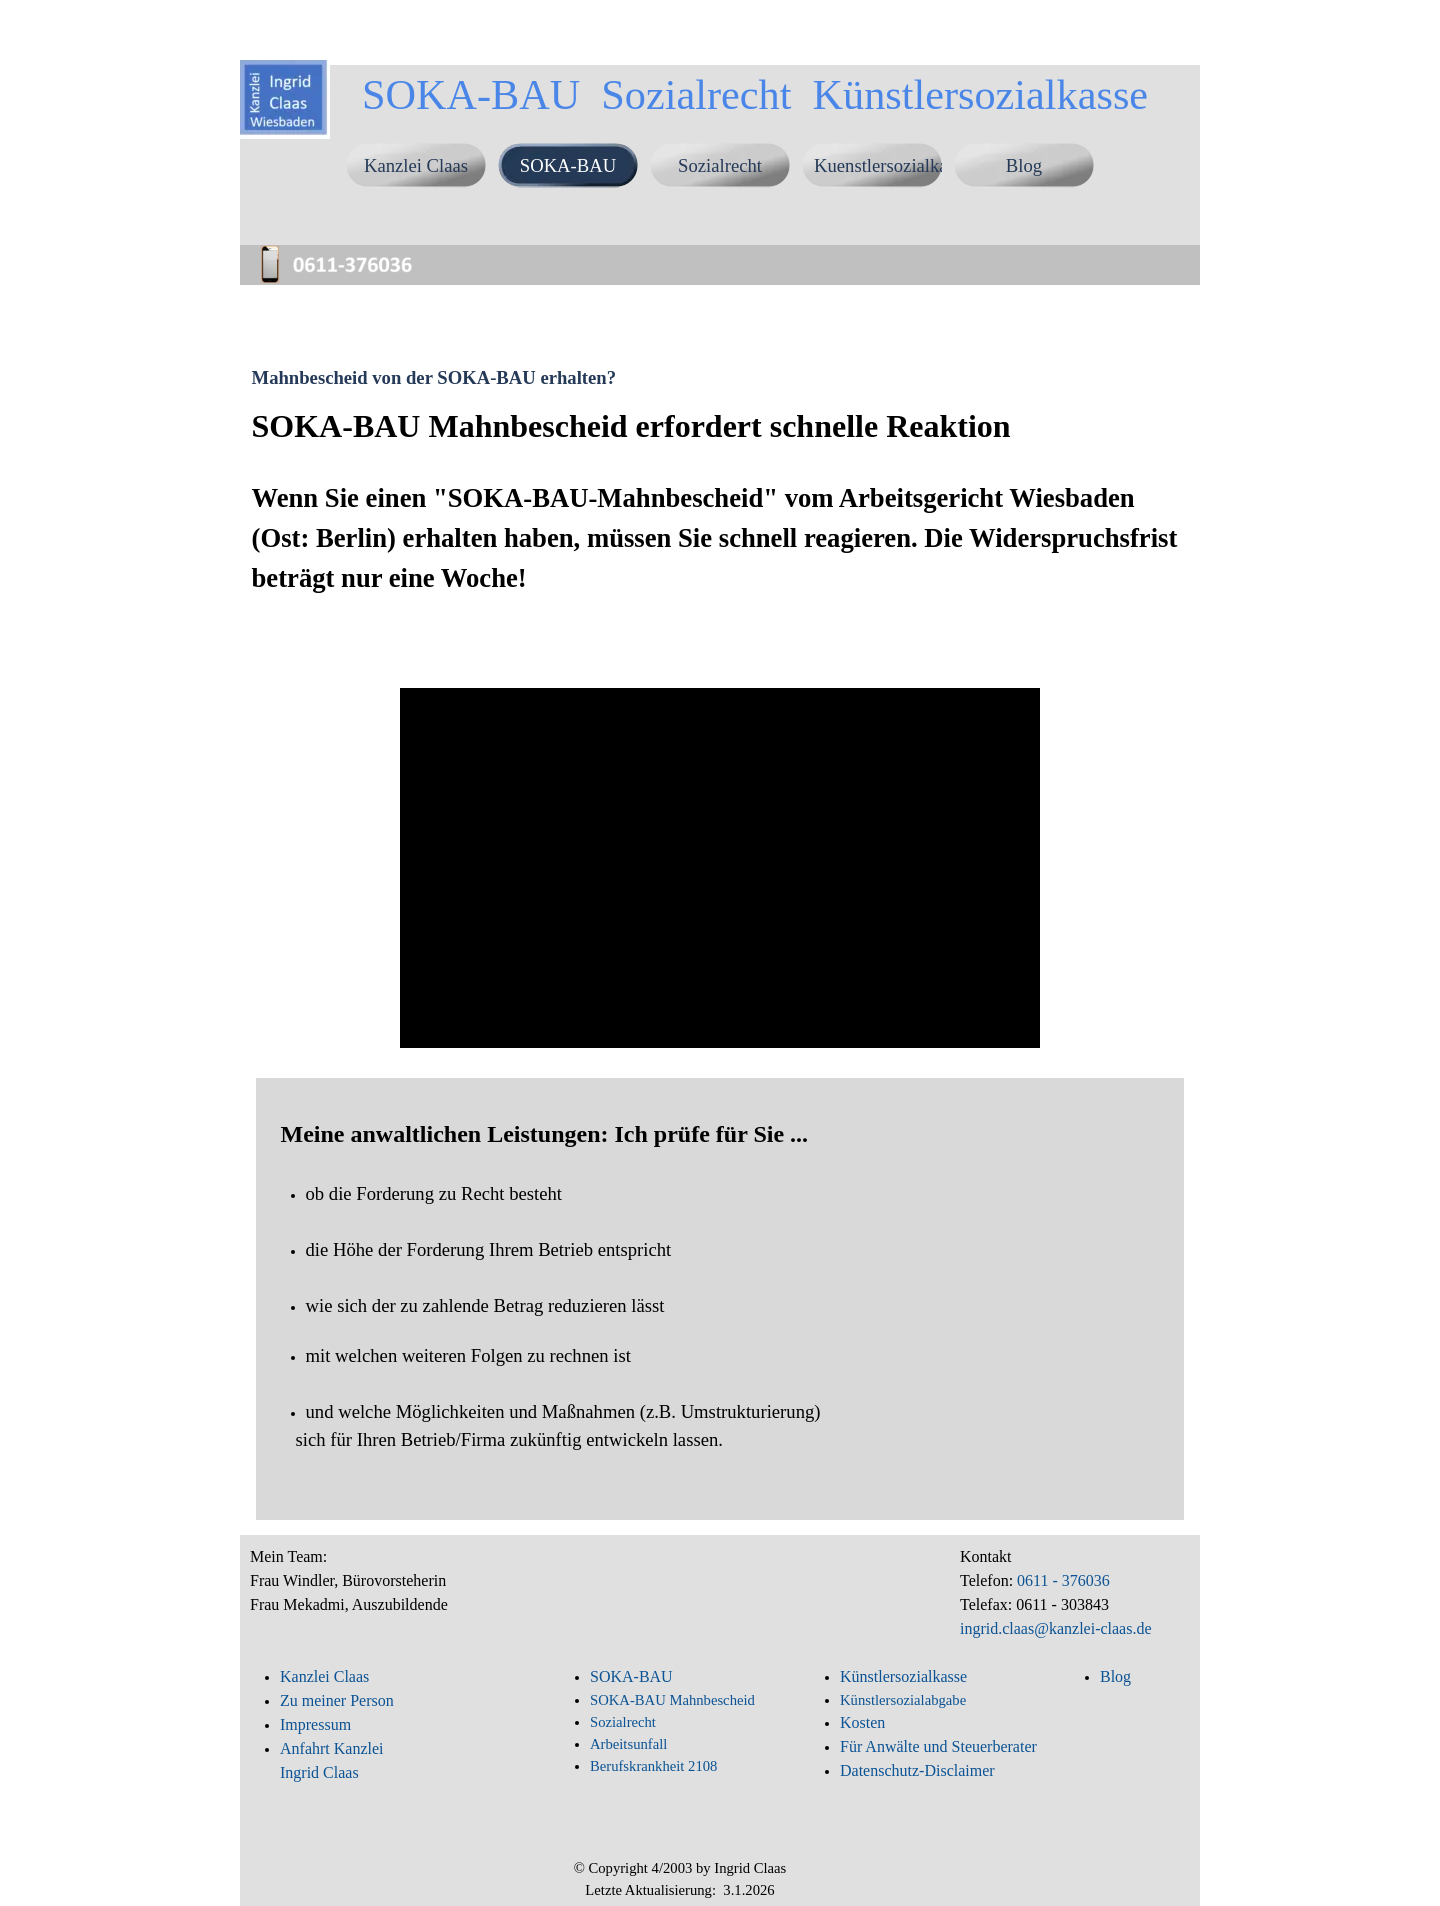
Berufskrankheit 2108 (653, 1766)
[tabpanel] (720, 532)
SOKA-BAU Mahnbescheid (672, 1700)
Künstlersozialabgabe (905, 1700)
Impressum (315, 1724)
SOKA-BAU (568, 165)
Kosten (862, 1722)
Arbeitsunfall (628, 1744)
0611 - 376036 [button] (1061, 1580)
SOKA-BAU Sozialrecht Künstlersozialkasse (755, 94)
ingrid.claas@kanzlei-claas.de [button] (1056, 1628)
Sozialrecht (720, 165)
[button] (345, 248)
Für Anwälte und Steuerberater (938, 1746)
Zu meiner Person (337, 1700)
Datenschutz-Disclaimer (917, 1770)
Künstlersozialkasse (903, 1676)
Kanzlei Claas (416, 165)
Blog (1024, 165)
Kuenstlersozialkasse (892, 165)
